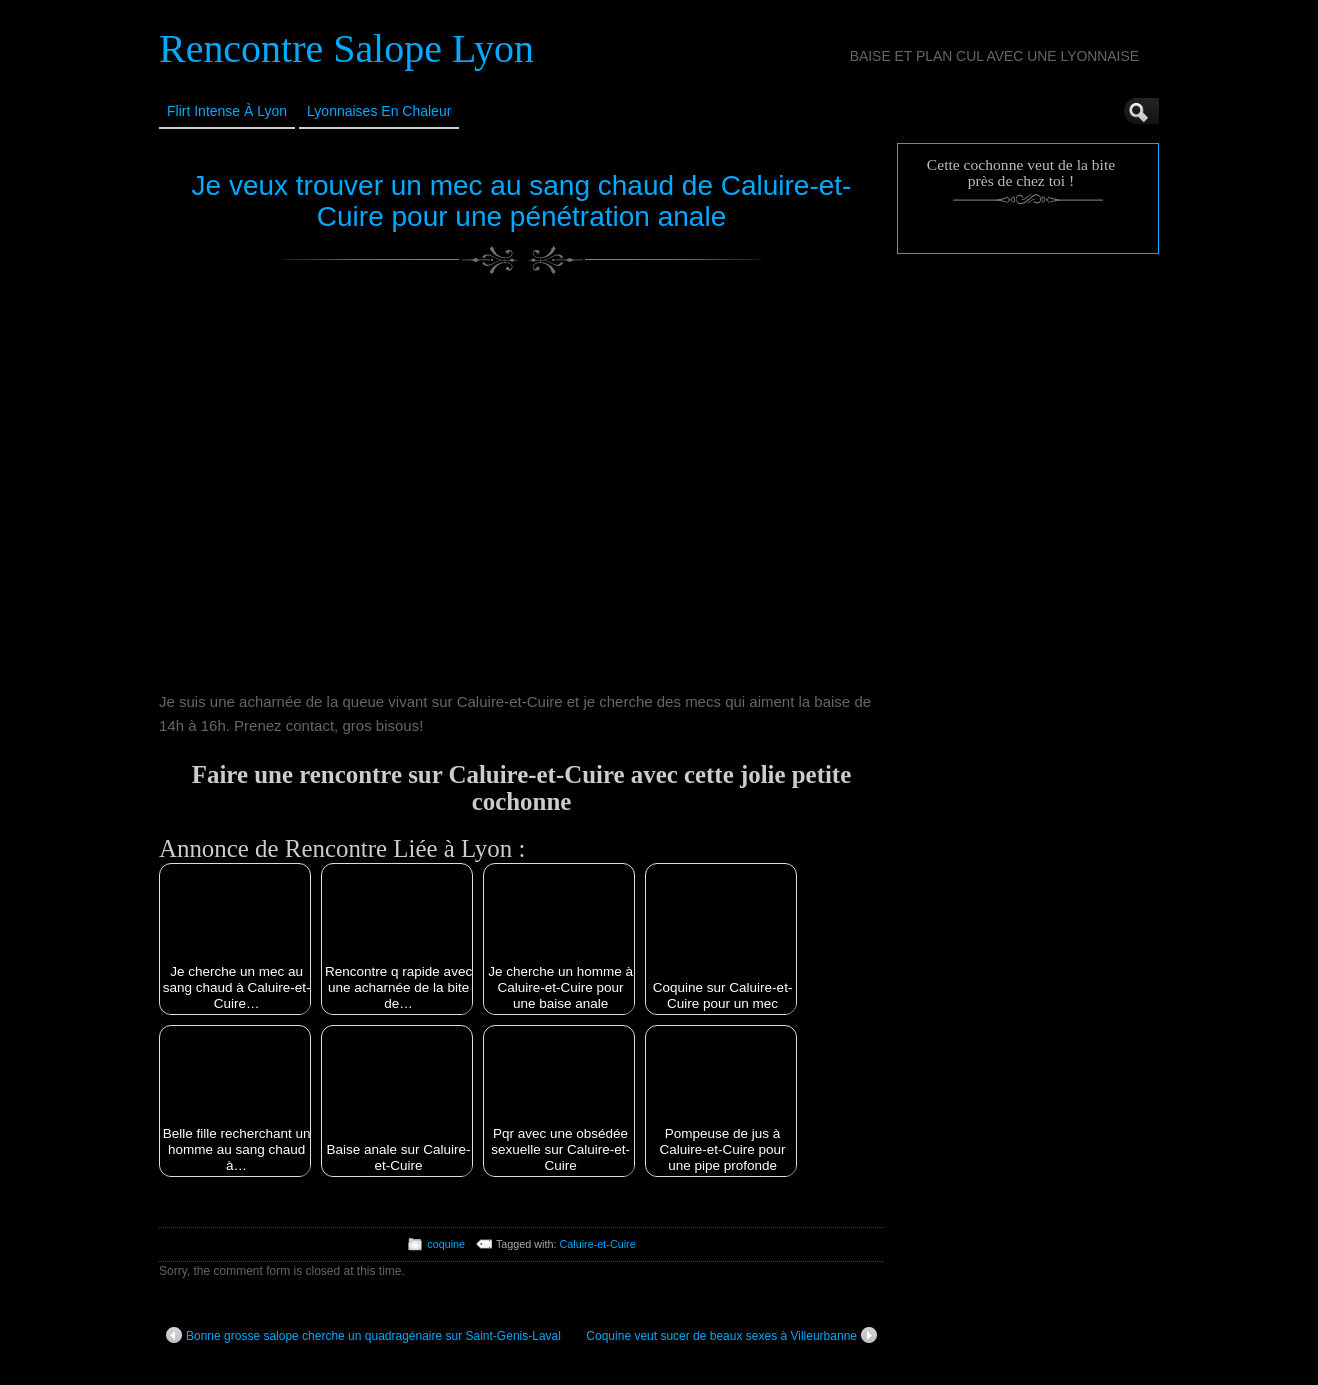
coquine (446, 1244)
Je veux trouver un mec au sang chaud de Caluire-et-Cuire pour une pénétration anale (522, 201)
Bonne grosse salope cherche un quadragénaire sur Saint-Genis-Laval (363, 1335)
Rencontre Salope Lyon (346, 48)
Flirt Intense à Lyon (227, 111)
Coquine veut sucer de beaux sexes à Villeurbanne (731, 1335)
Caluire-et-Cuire (598, 1244)
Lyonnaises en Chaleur (379, 111)
